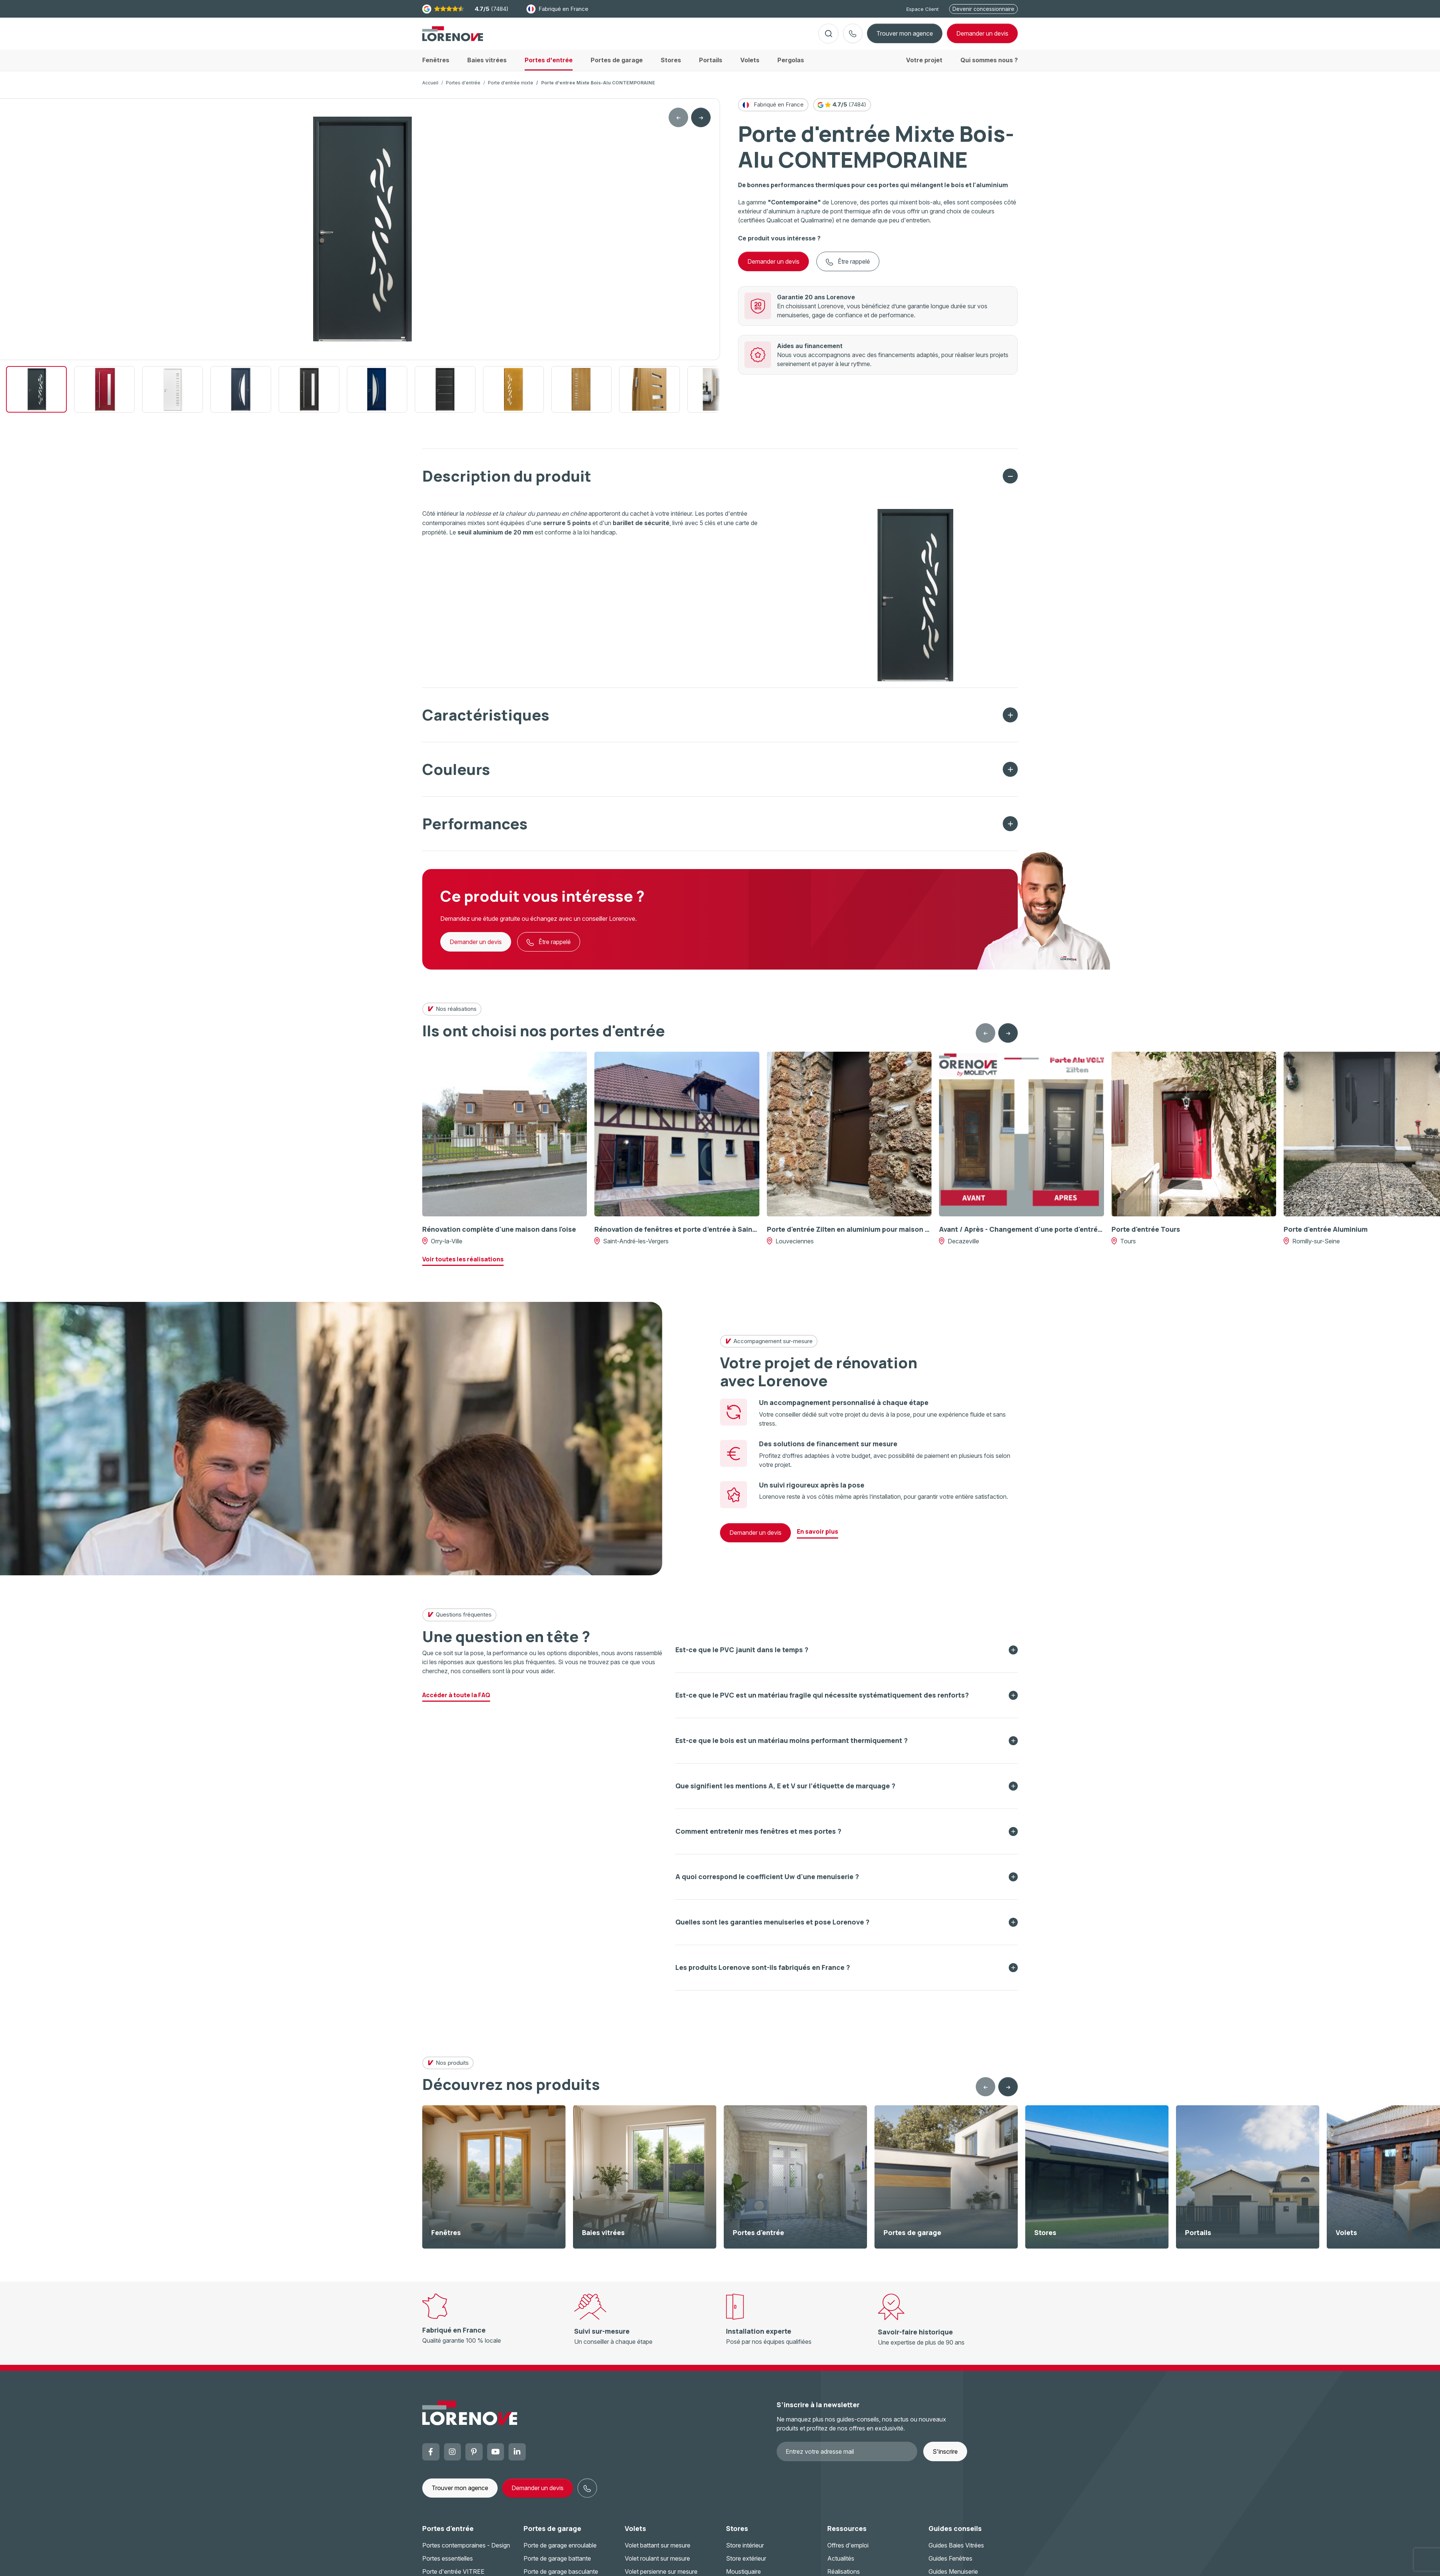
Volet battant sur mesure (657, 2551)
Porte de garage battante (557, 2564)
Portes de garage (552, 2534)
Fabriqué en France (557, 9)
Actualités (840, 2564)
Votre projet (924, 66)
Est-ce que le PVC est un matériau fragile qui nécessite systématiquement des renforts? (822, 1700)
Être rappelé (848, 268)
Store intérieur (745, 2551)
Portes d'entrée (463, 89)
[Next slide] (701, 123)
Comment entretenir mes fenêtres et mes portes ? (758, 1837)
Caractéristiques (485, 720)
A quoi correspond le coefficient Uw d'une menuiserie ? (767, 1882)
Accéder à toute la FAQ (456, 1701)
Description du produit (506, 481)
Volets (635, 2534)
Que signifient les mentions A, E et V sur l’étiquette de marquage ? (785, 1791)
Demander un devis (773, 267)
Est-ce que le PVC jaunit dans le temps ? (741, 1655)
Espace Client (922, 9)
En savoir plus (817, 1537)
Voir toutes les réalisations (463, 1265)
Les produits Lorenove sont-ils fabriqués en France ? (762, 1973)
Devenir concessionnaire (983, 9)
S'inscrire (945, 2457)
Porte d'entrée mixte (510, 89)
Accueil (430, 89)
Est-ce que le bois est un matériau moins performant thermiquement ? (791, 1746)
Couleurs (456, 775)
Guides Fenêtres (950, 2564)
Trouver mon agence (904, 36)
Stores (737, 2534)
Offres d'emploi (847, 2551)
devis (982, 36)
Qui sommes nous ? (989, 66)
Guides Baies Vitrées (956, 2551)
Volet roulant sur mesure (657, 2564)
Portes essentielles (447, 2564)
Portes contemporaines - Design (466, 2551)
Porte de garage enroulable (560, 2551)
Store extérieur (746, 2564)
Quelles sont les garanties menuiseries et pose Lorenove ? (772, 1927)
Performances (475, 829)
